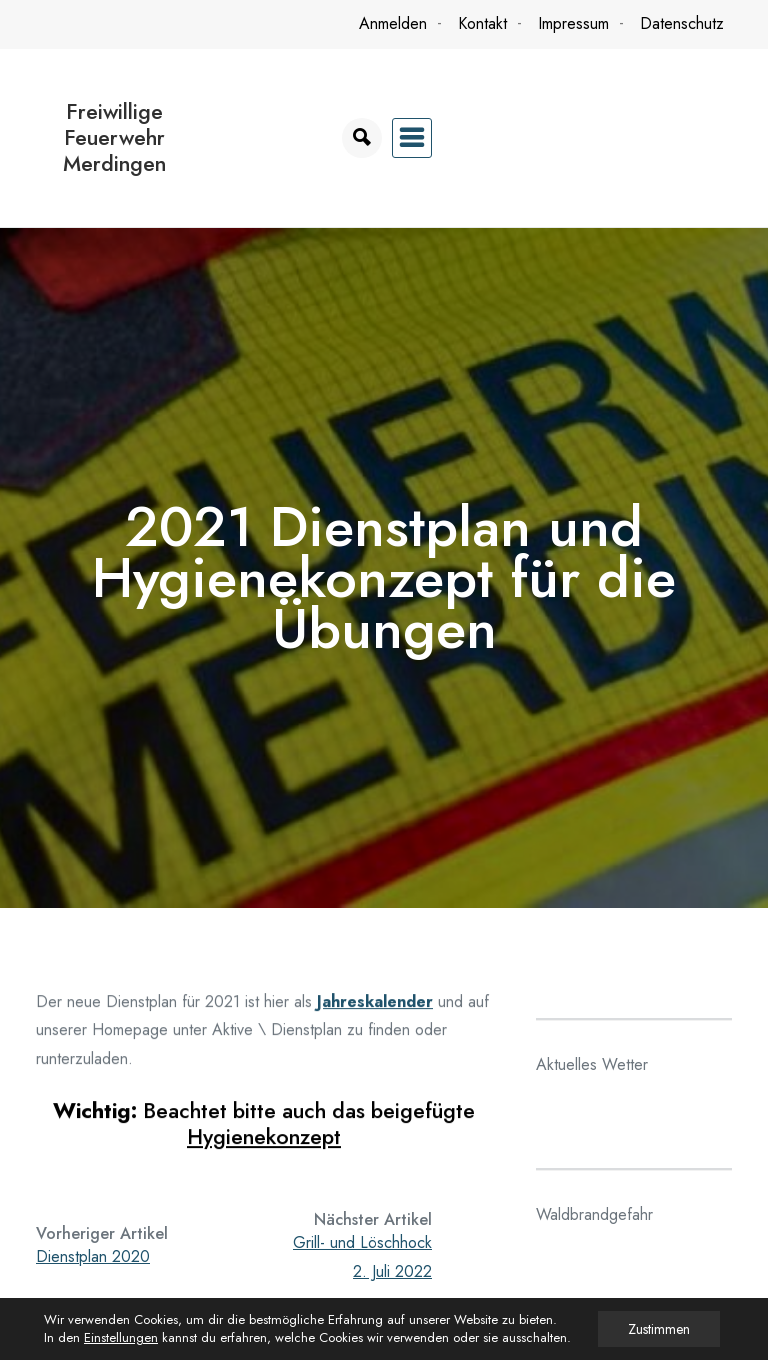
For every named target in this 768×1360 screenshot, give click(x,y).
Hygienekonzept (264, 1143)
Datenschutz (682, 23)
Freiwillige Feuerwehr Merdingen (114, 137)
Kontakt (482, 23)
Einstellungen (121, 1338)
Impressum (573, 23)
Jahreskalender (375, 1008)
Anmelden (393, 23)
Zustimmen (659, 1329)
